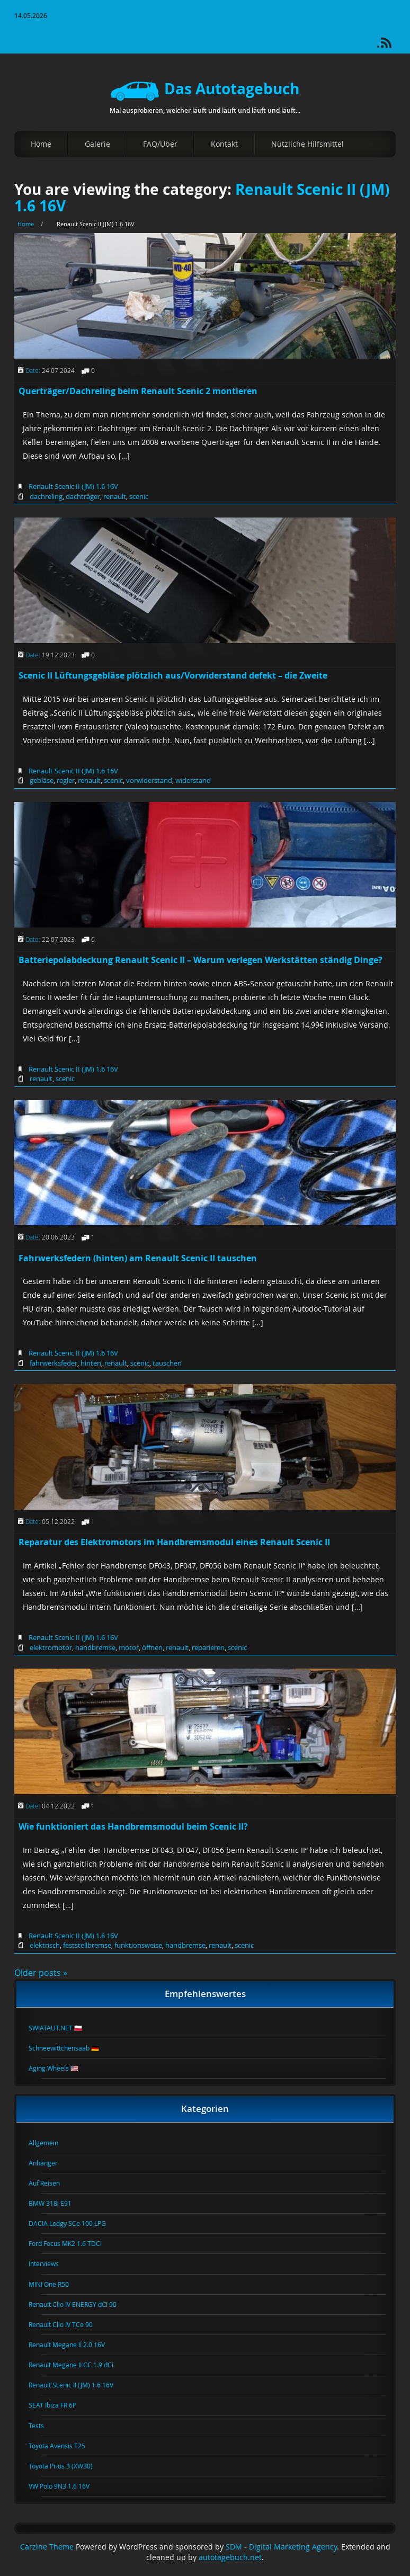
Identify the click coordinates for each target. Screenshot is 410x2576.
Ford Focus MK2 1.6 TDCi (71, 2243)
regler (66, 780)
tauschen (167, 1363)
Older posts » (40, 1972)
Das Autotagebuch (205, 88)
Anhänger (49, 2163)
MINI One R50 (55, 2284)
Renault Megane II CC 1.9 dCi (77, 2364)
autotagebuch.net (230, 2557)
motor (129, 1647)
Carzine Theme (47, 2547)
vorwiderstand (149, 780)
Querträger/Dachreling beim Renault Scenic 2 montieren (138, 391)
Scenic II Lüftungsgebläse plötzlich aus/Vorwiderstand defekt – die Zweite (173, 675)
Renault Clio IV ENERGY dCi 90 (79, 2304)
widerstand (193, 780)
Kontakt (224, 144)
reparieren (208, 1647)
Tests (42, 2425)
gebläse (42, 780)
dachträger (83, 496)
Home (41, 144)
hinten (91, 1363)
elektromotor (51, 1647)
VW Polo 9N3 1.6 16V (65, 2486)
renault (114, 496)
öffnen (152, 1647)
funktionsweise (138, 1945)
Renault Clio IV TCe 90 (67, 2324)
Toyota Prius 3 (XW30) (67, 2466)
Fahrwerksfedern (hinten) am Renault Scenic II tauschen (138, 1258)
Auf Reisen (50, 2183)
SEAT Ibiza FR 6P (58, 2405)
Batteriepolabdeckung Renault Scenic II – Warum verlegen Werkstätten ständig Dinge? (200, 960)
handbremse (95, 1647)
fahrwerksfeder (53, 1363)
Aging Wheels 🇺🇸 (59, 2068)
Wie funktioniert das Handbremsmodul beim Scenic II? (133, 1826)
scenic (138, 496)
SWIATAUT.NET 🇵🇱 (61, 2028)
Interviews (50, 2263)
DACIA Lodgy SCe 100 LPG (73, 2223)
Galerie (97, 144)
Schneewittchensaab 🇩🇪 (70, 2048)
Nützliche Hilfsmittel (307, 144)
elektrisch (45, 1945)
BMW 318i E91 (56, 2203)
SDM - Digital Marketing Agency (281, 2547)
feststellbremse (87, 1945)
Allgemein (49, 2142)
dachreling (46, 496)
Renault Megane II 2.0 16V (73, 2344)
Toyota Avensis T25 (63, 2445)
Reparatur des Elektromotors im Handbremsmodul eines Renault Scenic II (174, 1542)
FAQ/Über (160, 144)
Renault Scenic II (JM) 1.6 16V (73, 486)
